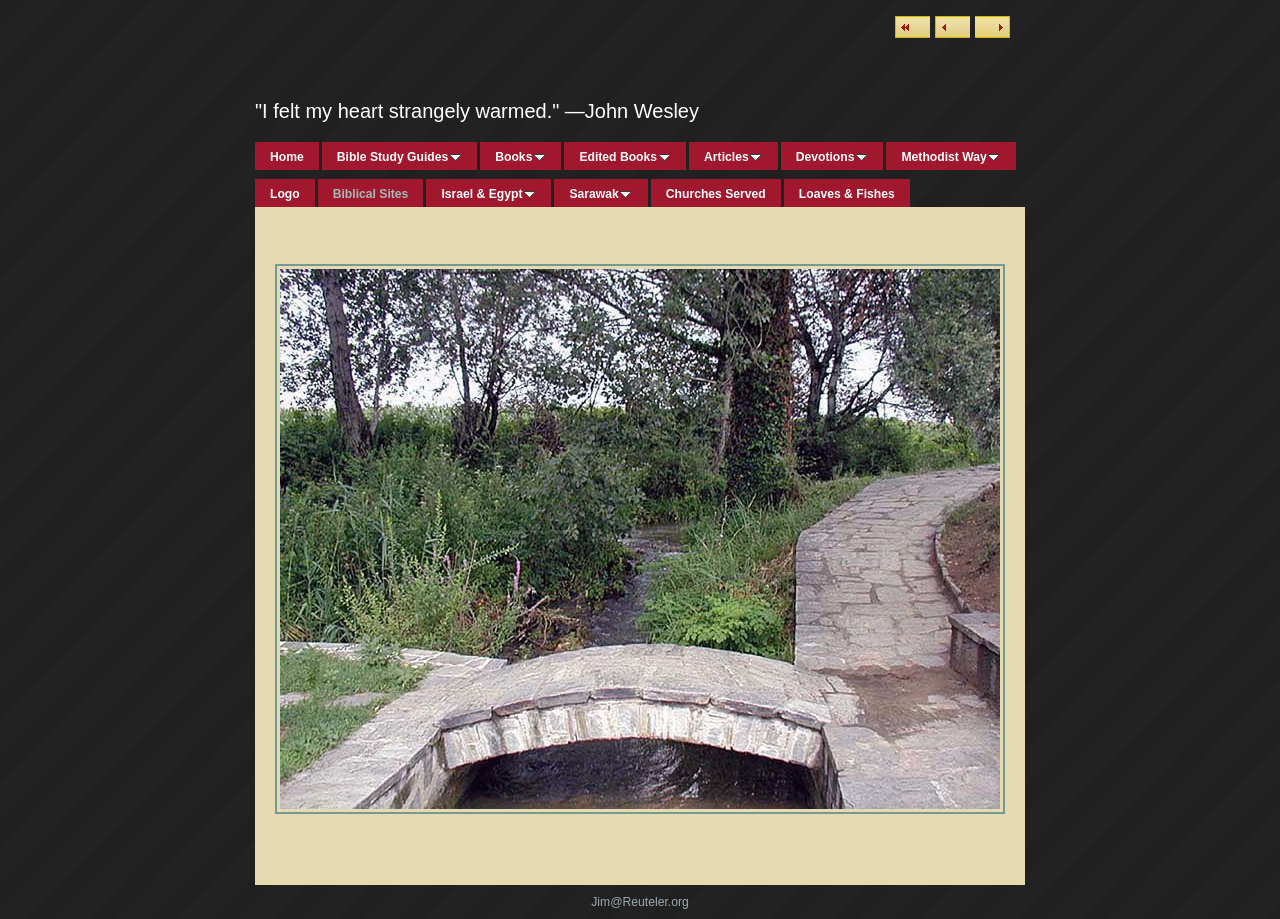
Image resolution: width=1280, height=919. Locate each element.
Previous (952, 27)
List (912, 27)
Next (992, 27)
